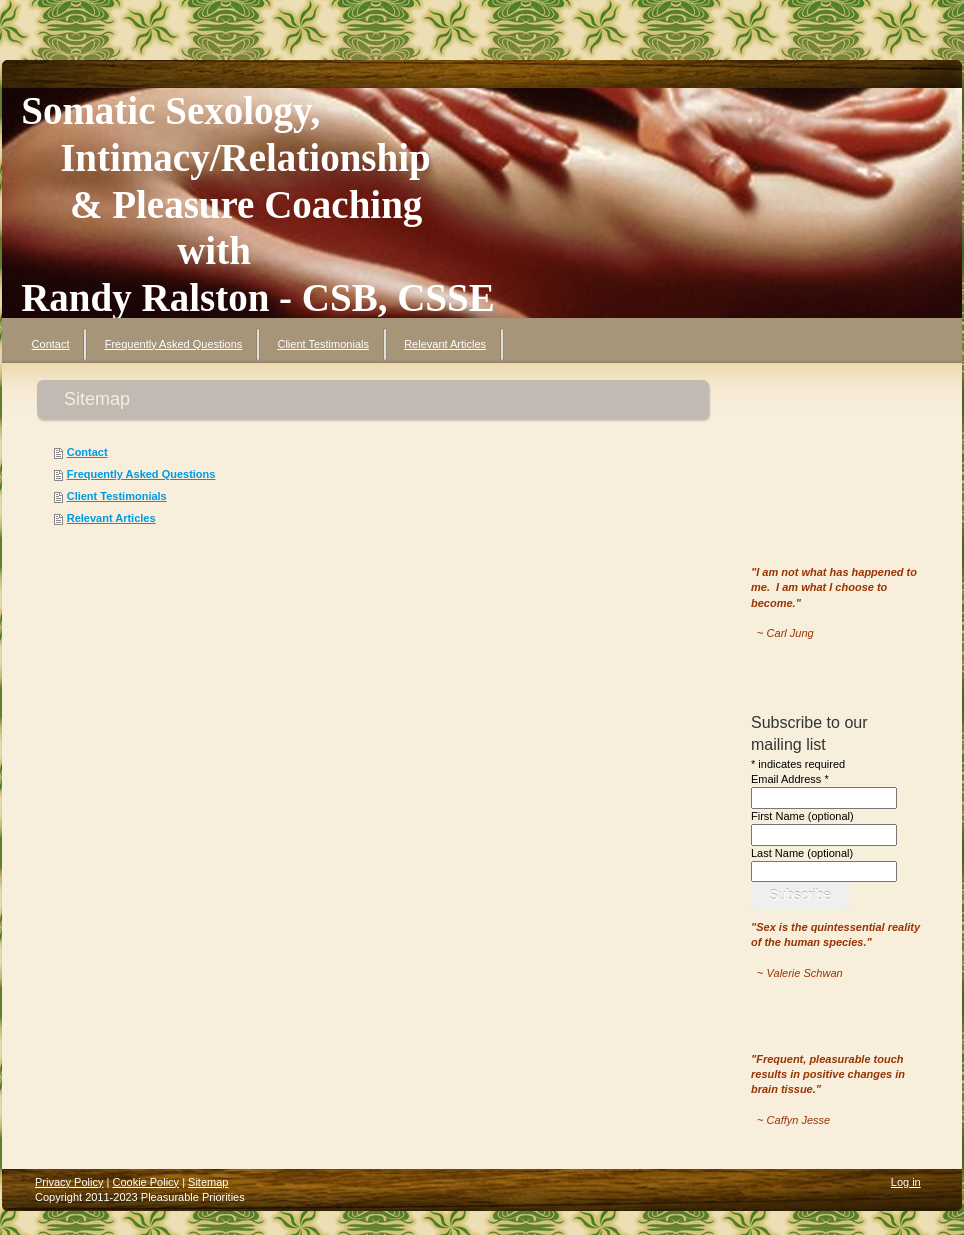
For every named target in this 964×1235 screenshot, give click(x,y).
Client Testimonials (117, 496)
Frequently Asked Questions (141, 474)
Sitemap (208, 1182)
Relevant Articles (111, 518)
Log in (906, 1182)
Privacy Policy (69, 1182)
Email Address (790, 779)
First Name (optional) (802, 816)
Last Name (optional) (802, 853)
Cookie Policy (145, 1182)
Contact (87, 452)
